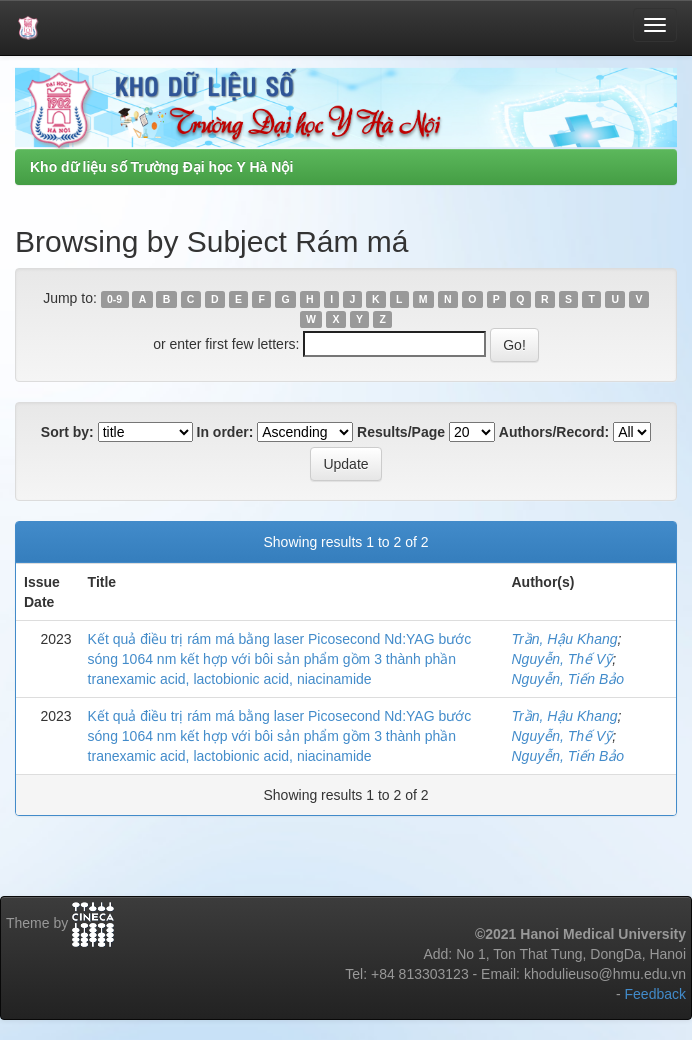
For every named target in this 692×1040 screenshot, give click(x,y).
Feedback (655, 994)
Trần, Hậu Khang (564, 639)
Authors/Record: (554, 432)
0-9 (114, 299)
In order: (225, 432)
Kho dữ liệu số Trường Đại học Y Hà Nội (161, 167)
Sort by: (67, 432)
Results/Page (401, 432)
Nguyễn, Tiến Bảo (567, 679)
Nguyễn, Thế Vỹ (561, 659)
